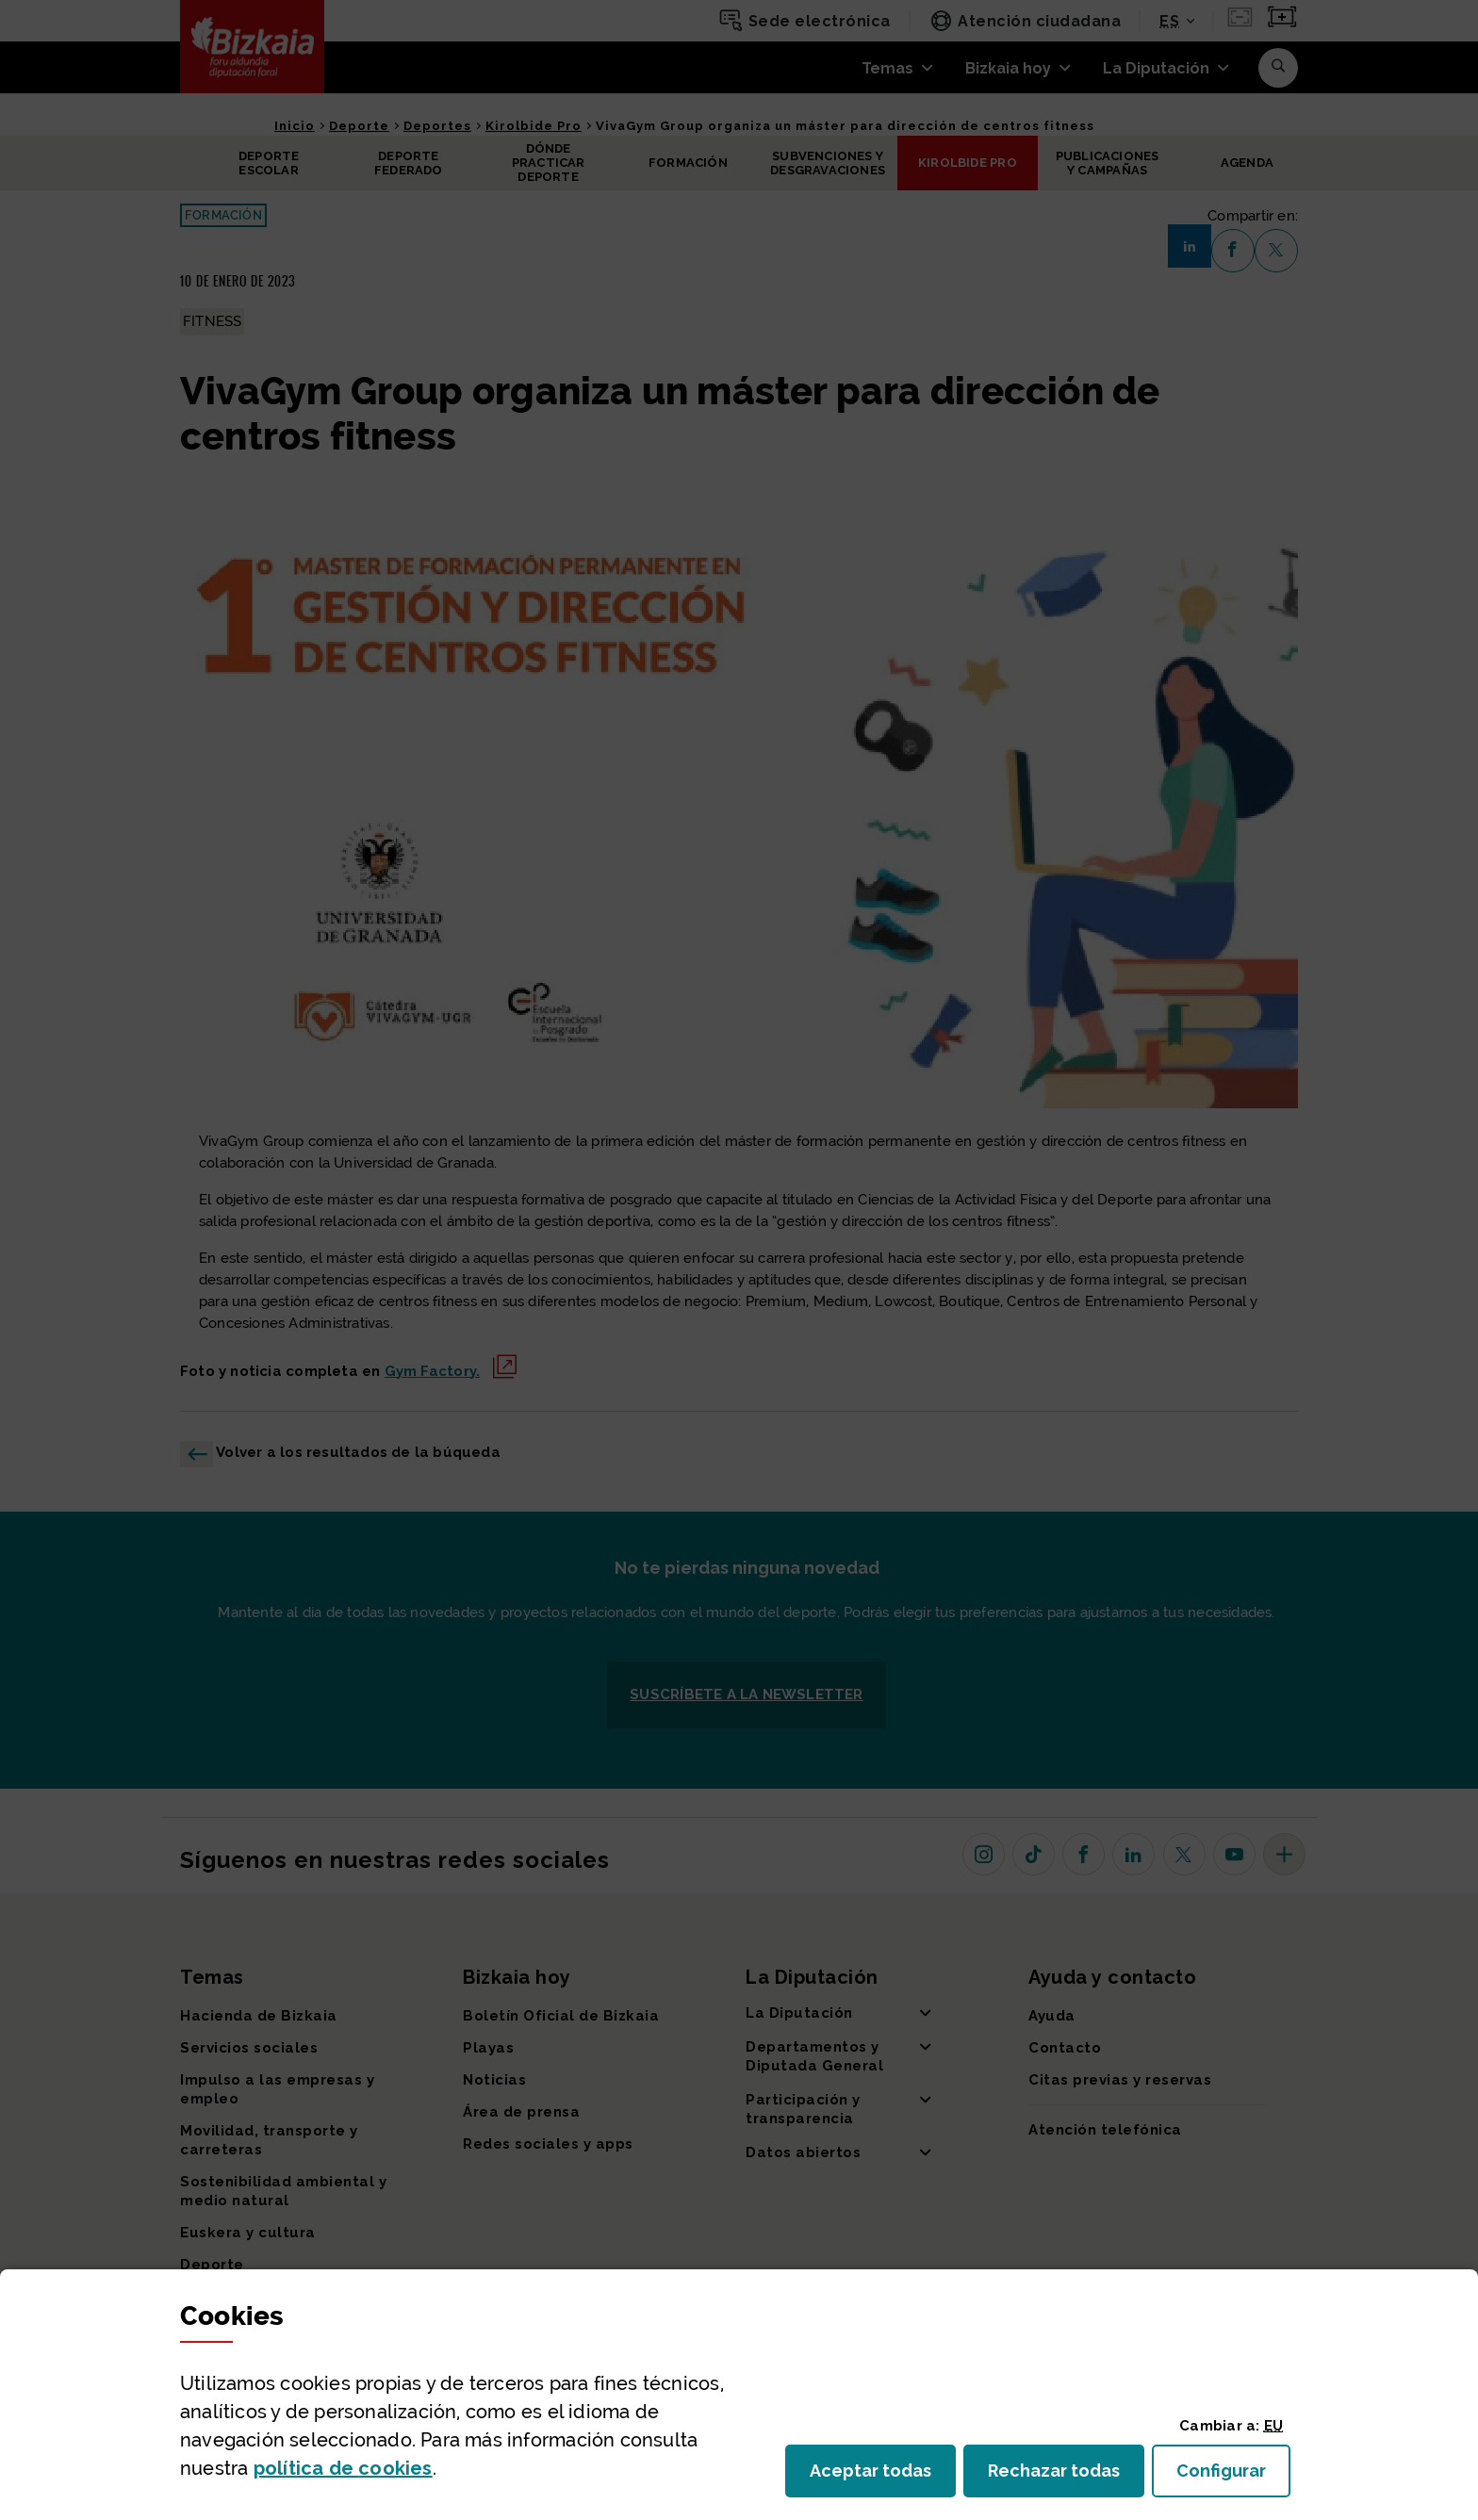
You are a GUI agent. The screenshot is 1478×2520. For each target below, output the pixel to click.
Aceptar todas (883, 2476)
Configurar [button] (1233, 2476)
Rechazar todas (1066, 2476)
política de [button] (343, 2468)
